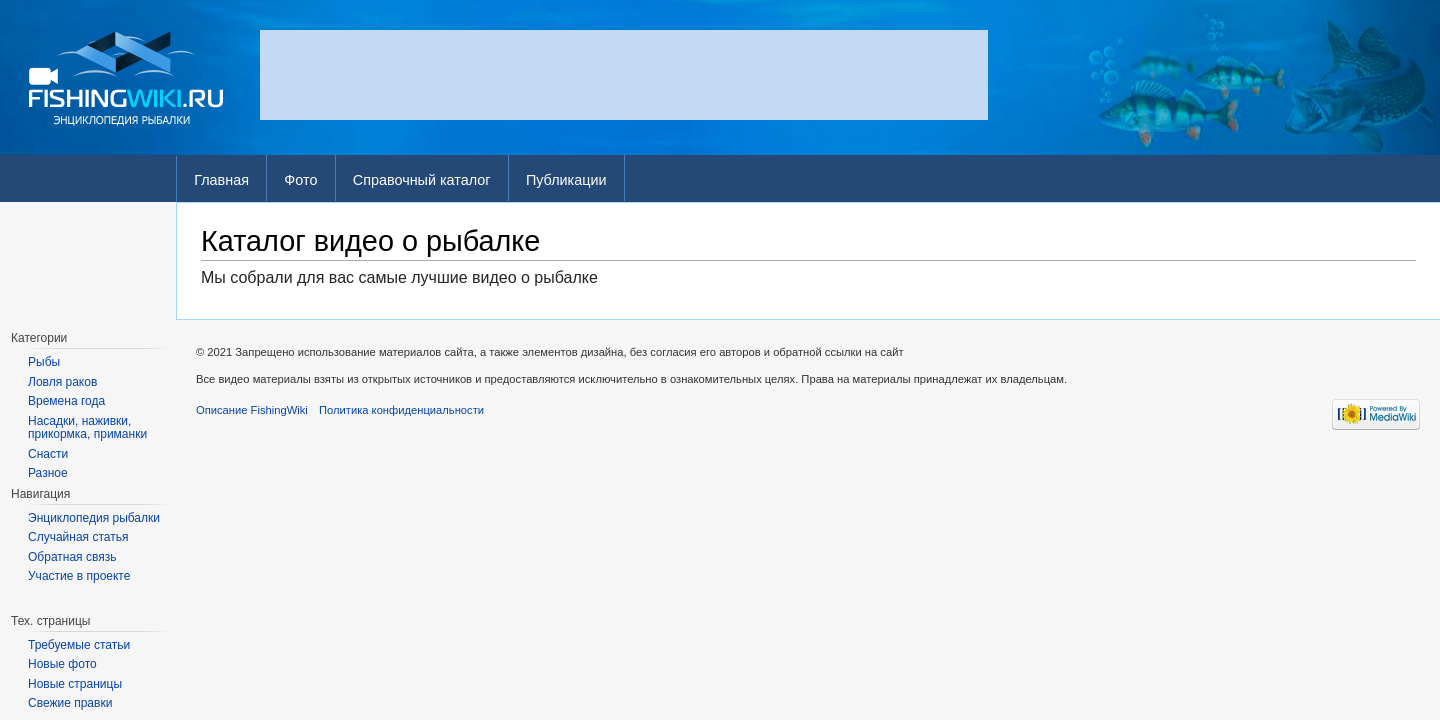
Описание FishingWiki (252, 410)
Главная (221, 180)
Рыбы (44, 362)
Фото (300, 180)
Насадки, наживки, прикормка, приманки (87, 428)
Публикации (566, 180)
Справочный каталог (422, 180)
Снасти (48, 454)
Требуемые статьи (79, 645)
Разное (48, 473)
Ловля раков (62, 382)
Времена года (66, 401)
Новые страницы (75, 684)
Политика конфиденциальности (401, 410)
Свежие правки (70, 703)
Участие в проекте (79, 576)
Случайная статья (78, 537)
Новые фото (62, 664)
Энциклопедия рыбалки (94, 518)
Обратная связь (72, 557)
